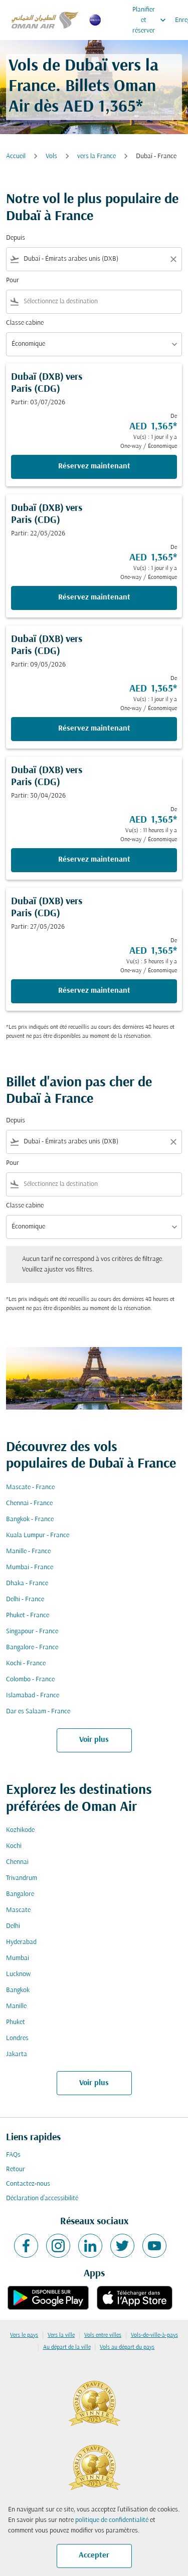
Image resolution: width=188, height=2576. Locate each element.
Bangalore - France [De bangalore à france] (32, 1647)
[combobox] (94, 259)
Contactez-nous (28, 2184)
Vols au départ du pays (127, 2347)
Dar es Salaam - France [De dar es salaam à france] (38, 1711)
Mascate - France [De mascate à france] (30, 1487)
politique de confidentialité (111, 2520)
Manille (16, 2006)
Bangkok (18, 1990)
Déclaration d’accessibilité (42, 2198)
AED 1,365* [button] (103, 107)
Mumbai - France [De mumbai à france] (29, 1567)
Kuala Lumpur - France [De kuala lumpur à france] (37, 1535)
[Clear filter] (172, 259)
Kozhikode (20, 1830)
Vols (51, 156)
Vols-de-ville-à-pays (154, 2335)
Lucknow (18, 1974)
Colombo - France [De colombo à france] (30, 1679)
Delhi (13, 1926)
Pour (12, 280)
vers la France (96, 156)
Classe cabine (25, 323)
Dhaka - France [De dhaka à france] (27, 1583)
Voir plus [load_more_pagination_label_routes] (94, 1740)
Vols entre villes (102, 2335)
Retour (15, 2169)
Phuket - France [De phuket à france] (27, 1615)
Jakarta (16, 2054)
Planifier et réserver (151, 20)
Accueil (16, 156)
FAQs (13, 2155)
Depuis (15, 238)
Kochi (14, 1846)
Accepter (94, 2555)
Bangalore (20, 1894)
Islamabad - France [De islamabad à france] (32, 1695)
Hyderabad (21, 1942)
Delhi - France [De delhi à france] (25, 1599)
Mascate (18, 1910)
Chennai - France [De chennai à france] (29, 1503)
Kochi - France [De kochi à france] (26, 1663)
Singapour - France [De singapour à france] (32, 1631)
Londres (17, 2038)
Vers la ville (61, 2335)
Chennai (17, 1862)
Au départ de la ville (67, 2347)
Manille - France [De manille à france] (28, 1551)
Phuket (15, 2022)
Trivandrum (21, 1878)
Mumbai (17, 1958)
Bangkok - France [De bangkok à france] (30, 1519)
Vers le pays (24, 2335)
